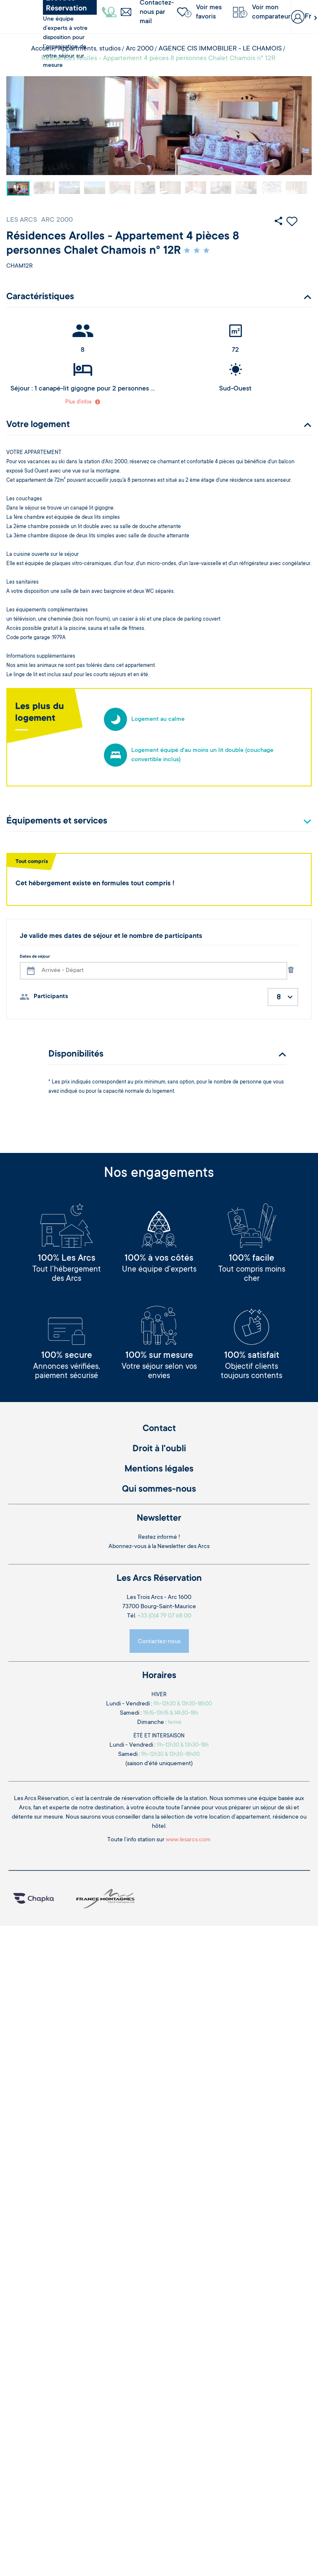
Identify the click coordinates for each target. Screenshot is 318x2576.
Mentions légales (159, 1469)
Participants (51, 996)
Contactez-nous (159, 1642)
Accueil (42, 49)
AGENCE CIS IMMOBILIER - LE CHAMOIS (220, 49)
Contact (159, 1429)
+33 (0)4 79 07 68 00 (164, 1616)
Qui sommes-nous (159, 1490)
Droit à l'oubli (159, 1449)
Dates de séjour (35, 956)
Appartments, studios (89, 49)
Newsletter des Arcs (183, 1546)
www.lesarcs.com (188, 1840)
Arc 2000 (140, 49)
